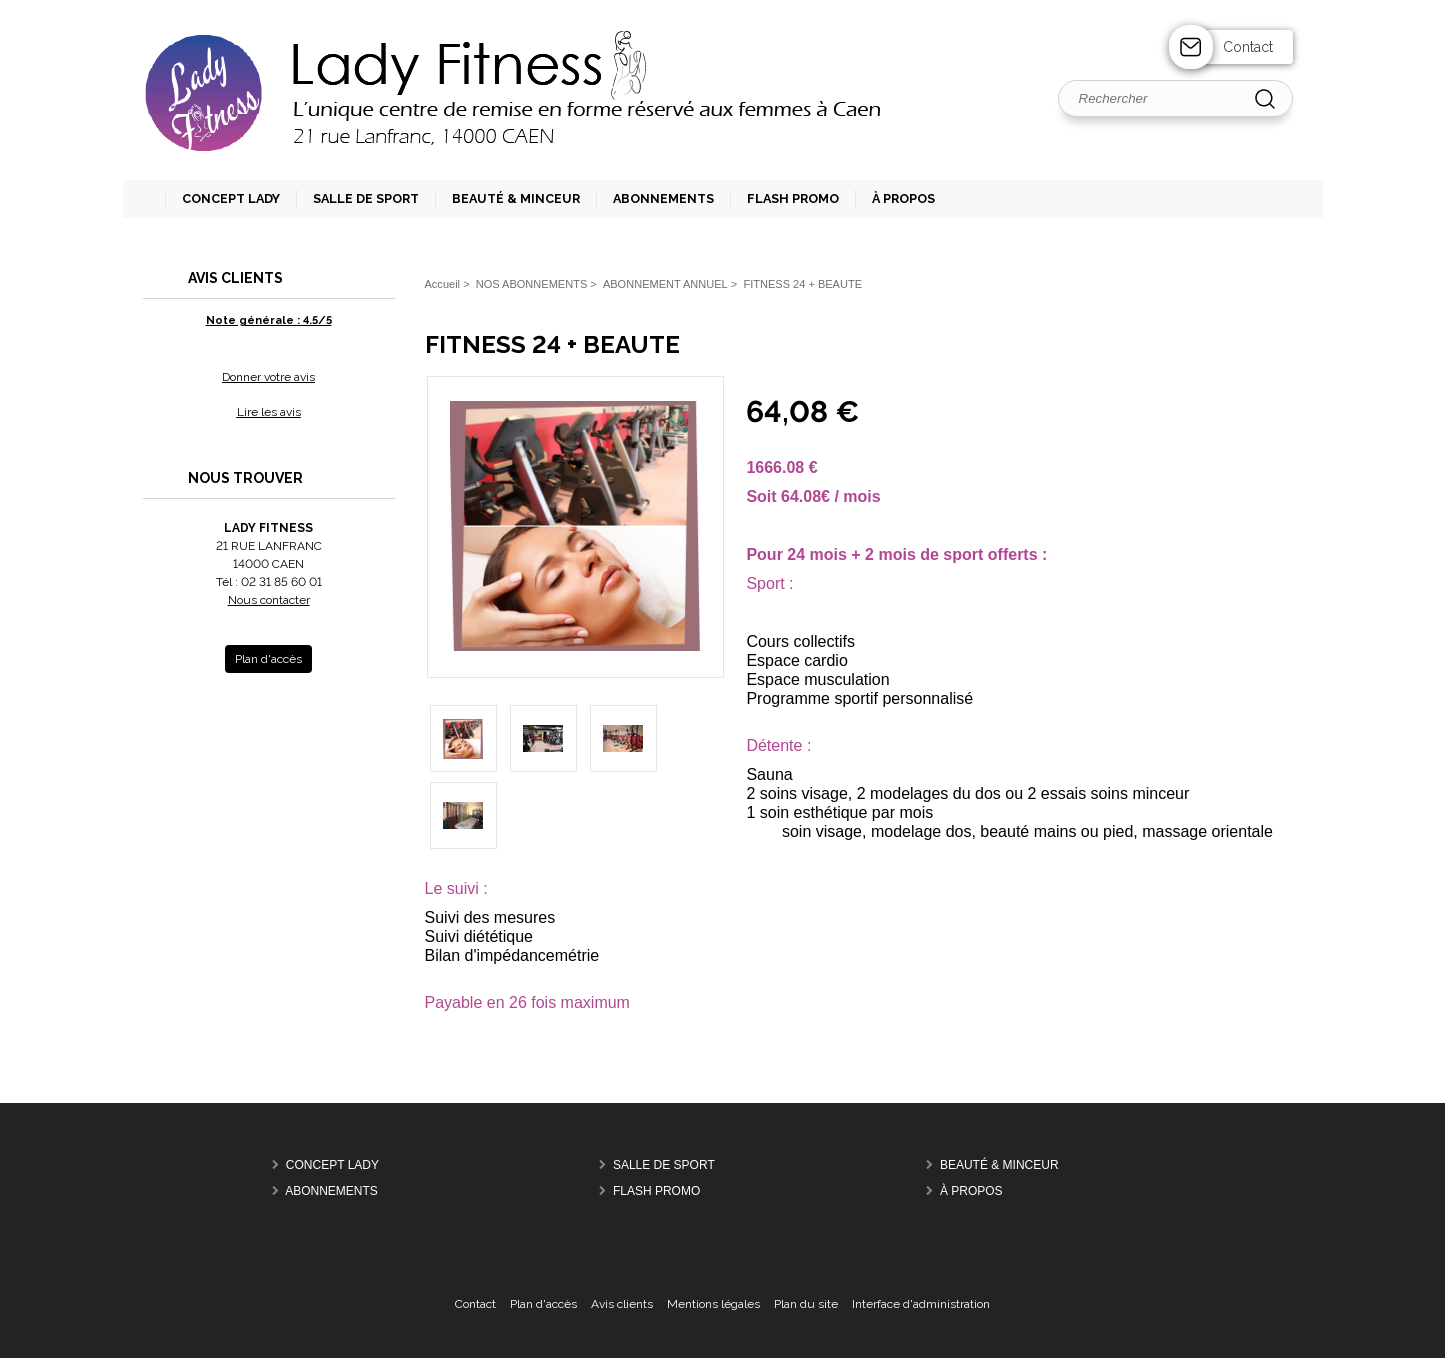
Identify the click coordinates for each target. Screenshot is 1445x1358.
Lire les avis (269, 412)
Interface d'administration (921, 1304)
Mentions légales (713, 1304)
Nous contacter (269, 600)
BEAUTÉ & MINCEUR (999, 1165)
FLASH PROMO (656, 1191)
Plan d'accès (543, 1304)
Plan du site (806, 1304)
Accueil (443, 284)
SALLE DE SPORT (664, 1165)
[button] (357, 199)
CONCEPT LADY (332, 1165)
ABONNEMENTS (331, 1191)
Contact (1248, 47)
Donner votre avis (268, 377)
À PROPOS (971, 1191)
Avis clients (622, 1304)
